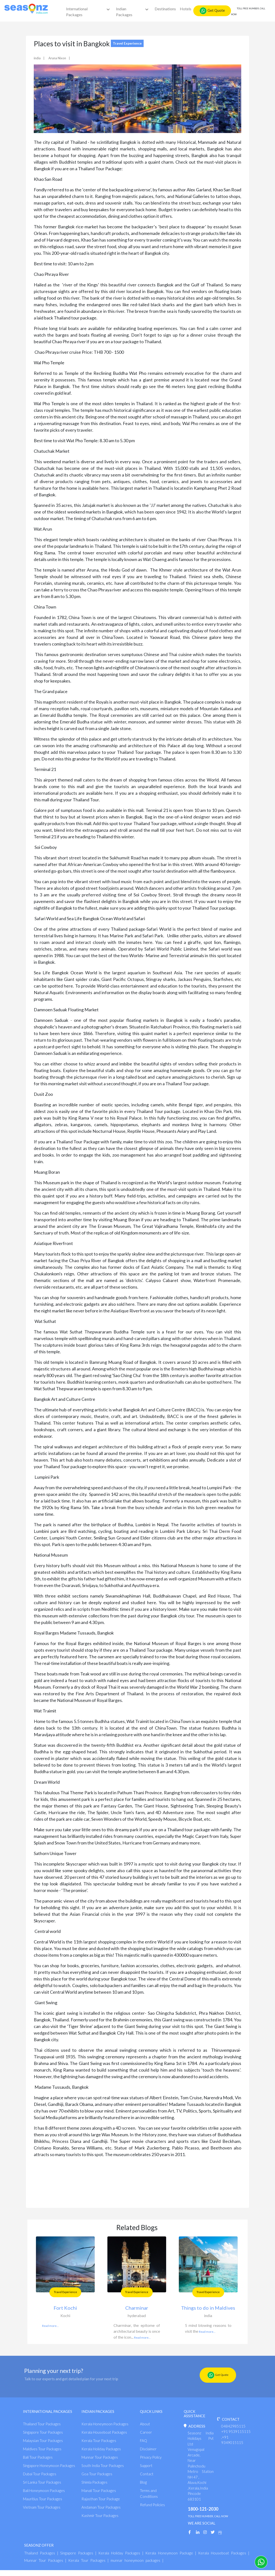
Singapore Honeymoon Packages (49, 2465)
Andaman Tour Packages (101, 2507)
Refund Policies (152, 2505)
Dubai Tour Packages (39, 2474)
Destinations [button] (165, 8)
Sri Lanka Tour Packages (42, 2482)
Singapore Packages (76, 2553)
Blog (143, 2482)
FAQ (143, 2440)
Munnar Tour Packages (99, 2457)
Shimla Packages (94, 2482)
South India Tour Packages (102, 2465)
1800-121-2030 (208, 2512)
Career (146, 2432)
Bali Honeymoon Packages (44, 2490)
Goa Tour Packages (96, 2474)
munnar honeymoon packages (135, 2560)
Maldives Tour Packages (42, 2449)
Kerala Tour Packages (98, 2440)
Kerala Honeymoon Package (169, 2553)
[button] (89, 11)
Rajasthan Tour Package (100, 2499)
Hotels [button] (185, 8)
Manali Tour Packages (98, 2490)
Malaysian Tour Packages (43, 2440)
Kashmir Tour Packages (99, 2515)
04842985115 (233, 2426)
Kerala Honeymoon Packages (104, 2424)
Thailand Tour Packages (42, 2424)
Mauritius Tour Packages (42, 2499)
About (145, 2424)
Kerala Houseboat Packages (104, 2432)
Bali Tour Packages (38, 2457)
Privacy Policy (150, 2457)
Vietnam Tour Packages (41, 2507)
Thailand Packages (39, 2553)
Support (146, 2465)
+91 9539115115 (236, 2431)
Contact (146, 2474)
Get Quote (212, 10)
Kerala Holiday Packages (101, 2449)
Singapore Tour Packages (43, 2432)
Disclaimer (148, 2449)
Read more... (50, 2326)
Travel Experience (65, 2292)
